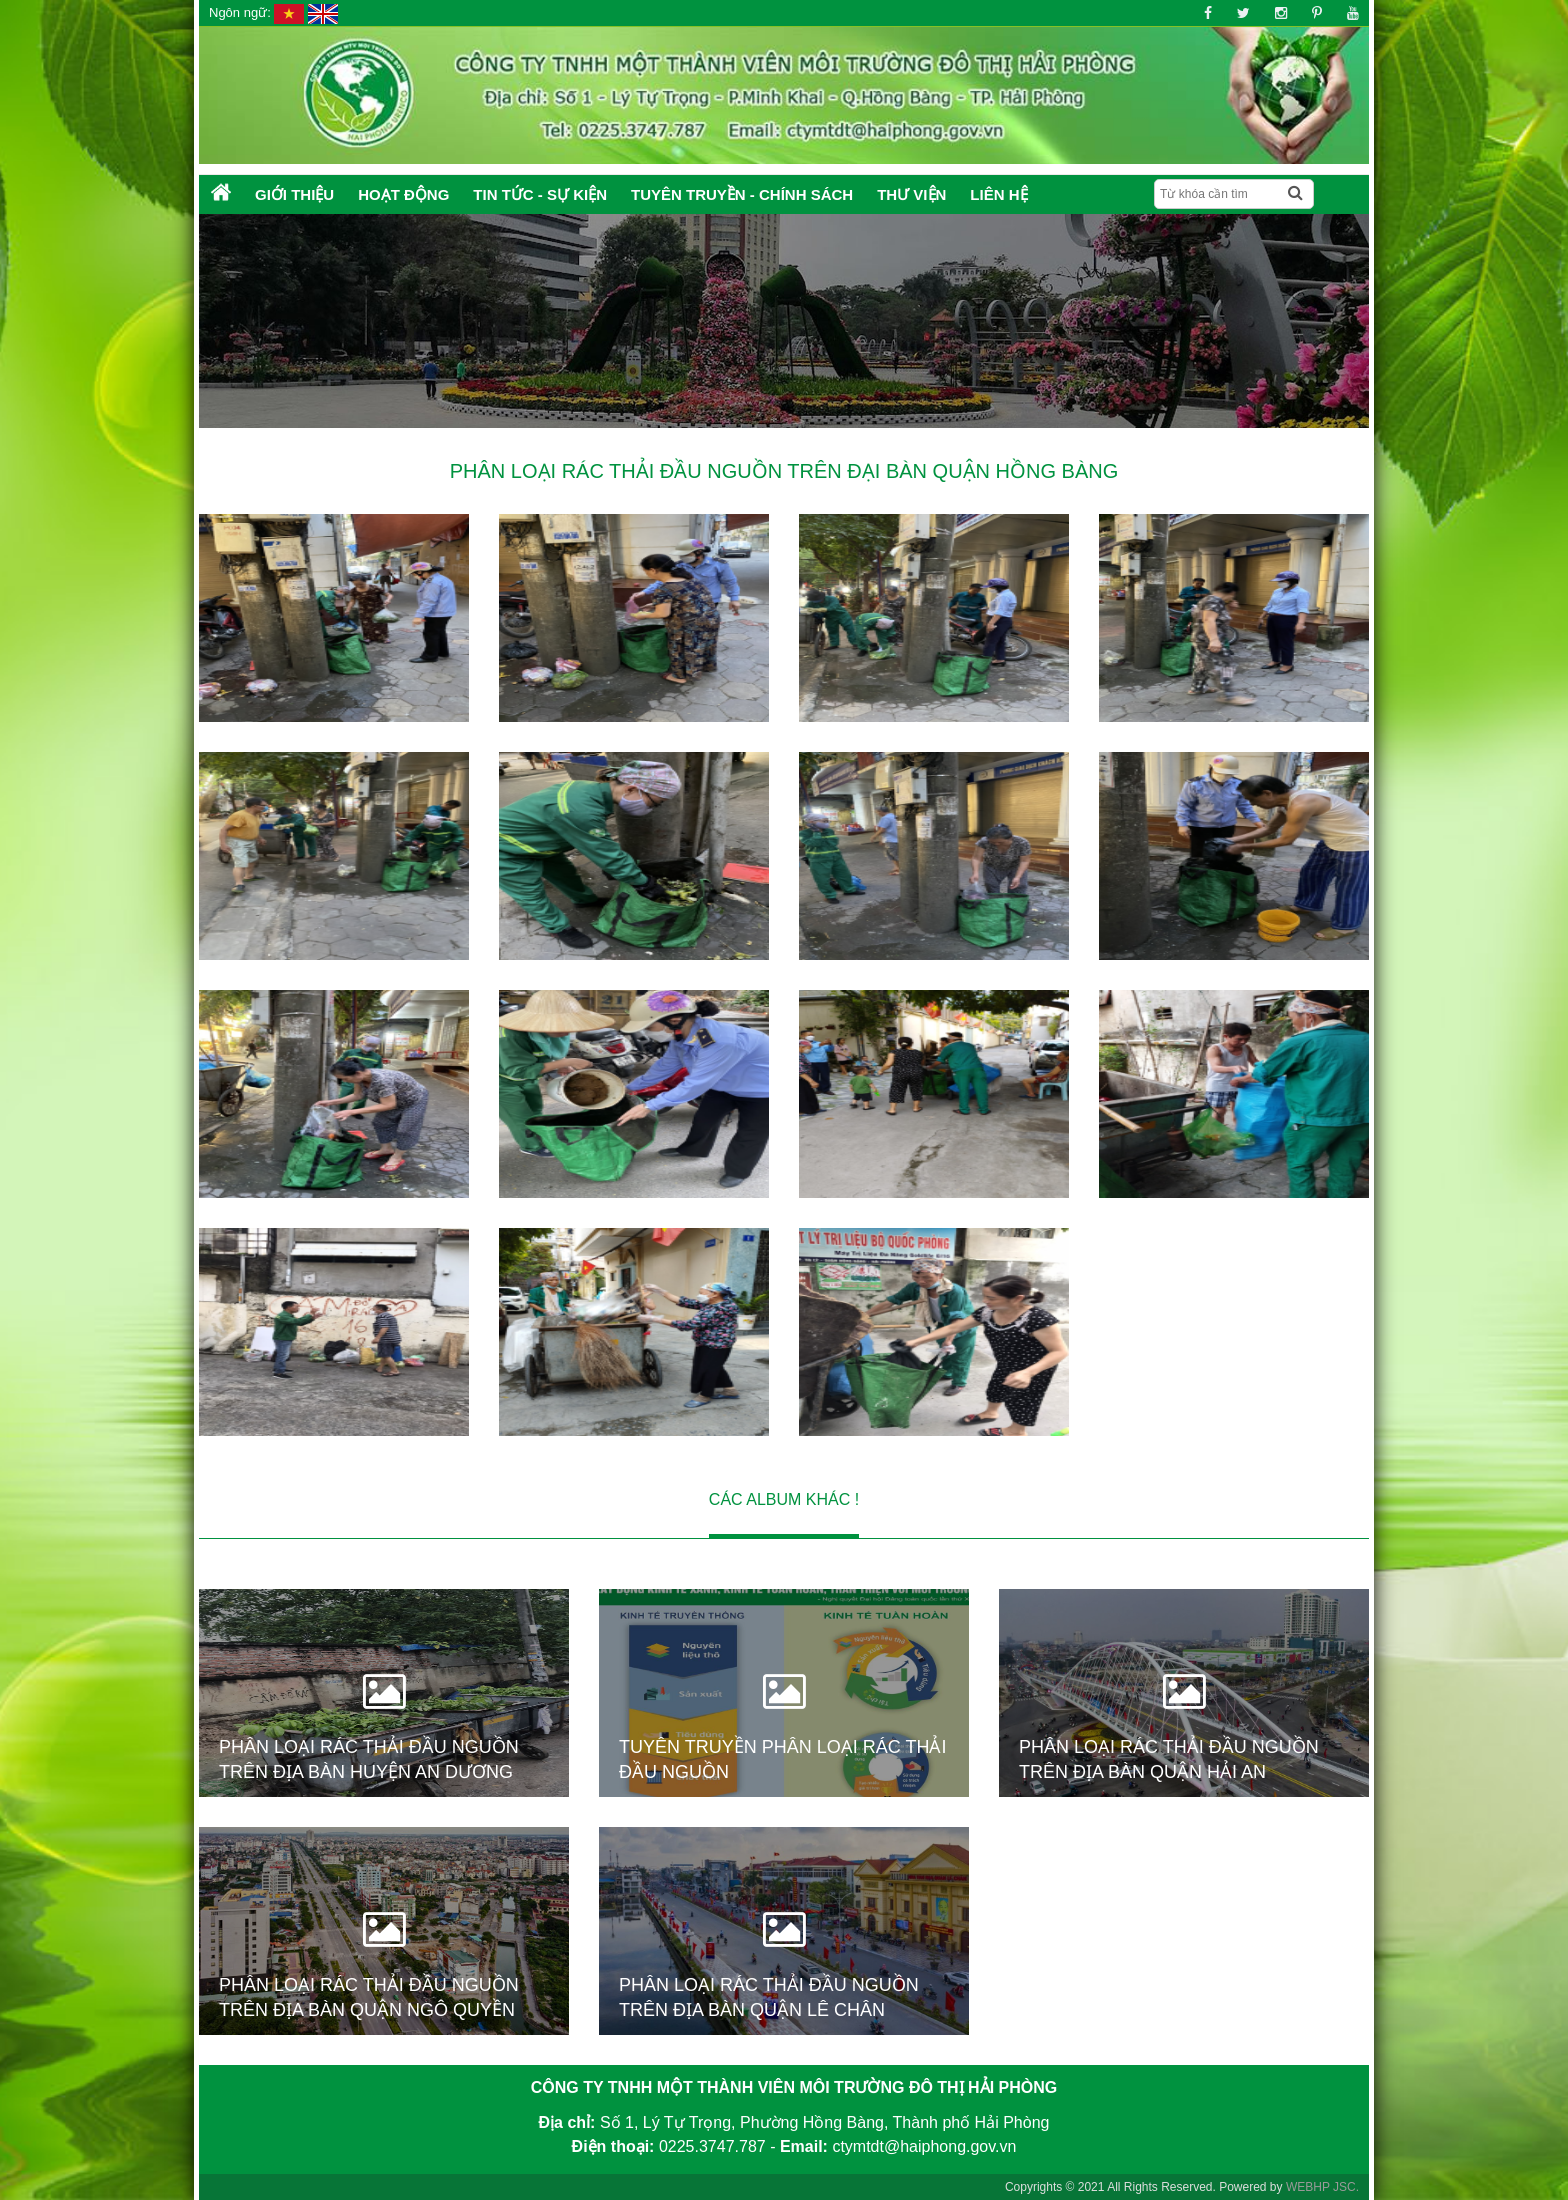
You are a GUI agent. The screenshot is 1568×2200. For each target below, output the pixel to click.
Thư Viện (911, 194)
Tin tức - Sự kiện (540, 194)
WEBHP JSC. (1322, 2187)
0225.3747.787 (712, 2146)
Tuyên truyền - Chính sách (742, 194)
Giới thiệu (294, 194)
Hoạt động (403, 194)
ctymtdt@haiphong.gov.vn (924, 2146)
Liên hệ (998, 194)
